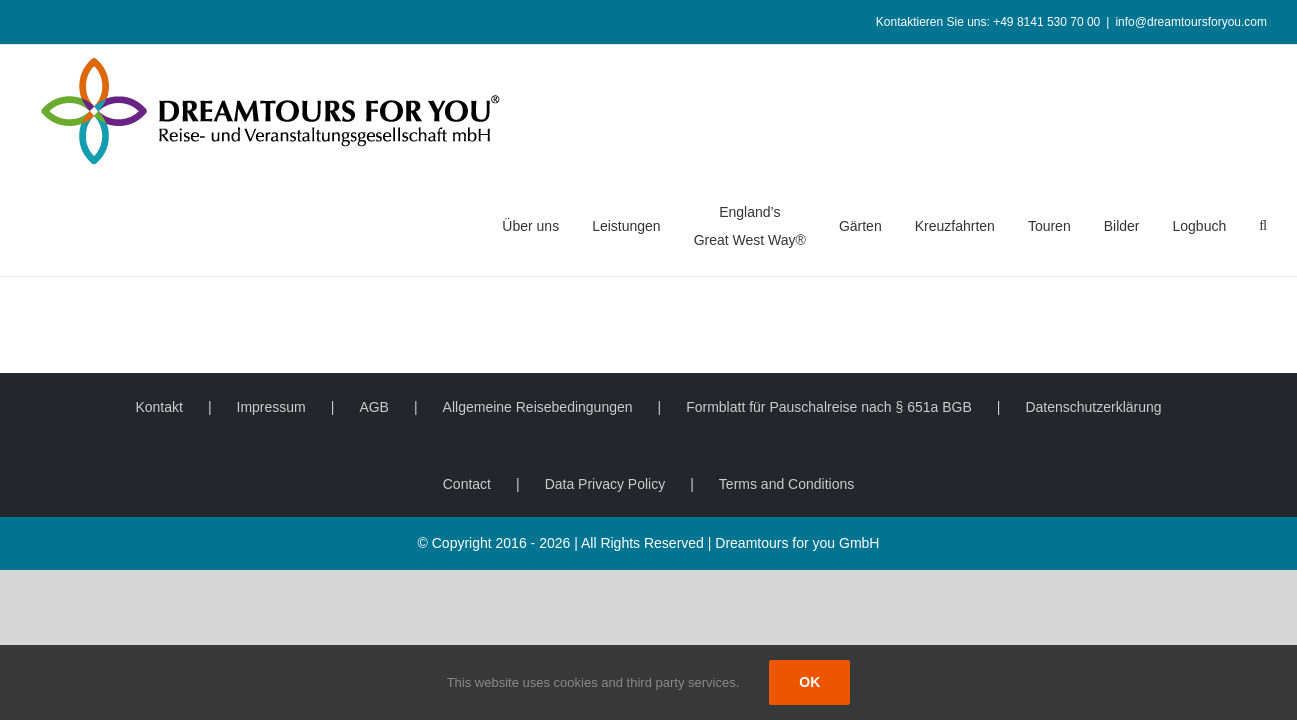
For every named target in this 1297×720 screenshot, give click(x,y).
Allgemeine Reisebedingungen (538, 407)
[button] (1263, 226)
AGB (374, 407)
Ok (809, 682)
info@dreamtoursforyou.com (1191, 22)
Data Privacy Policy (605, 484)
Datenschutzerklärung (1093, 407)
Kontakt (158, 407)
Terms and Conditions (786, 484)
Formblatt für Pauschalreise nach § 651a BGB (829, 407)
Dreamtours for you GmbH (797, 543)
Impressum (271, 407)
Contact (467, 484)
